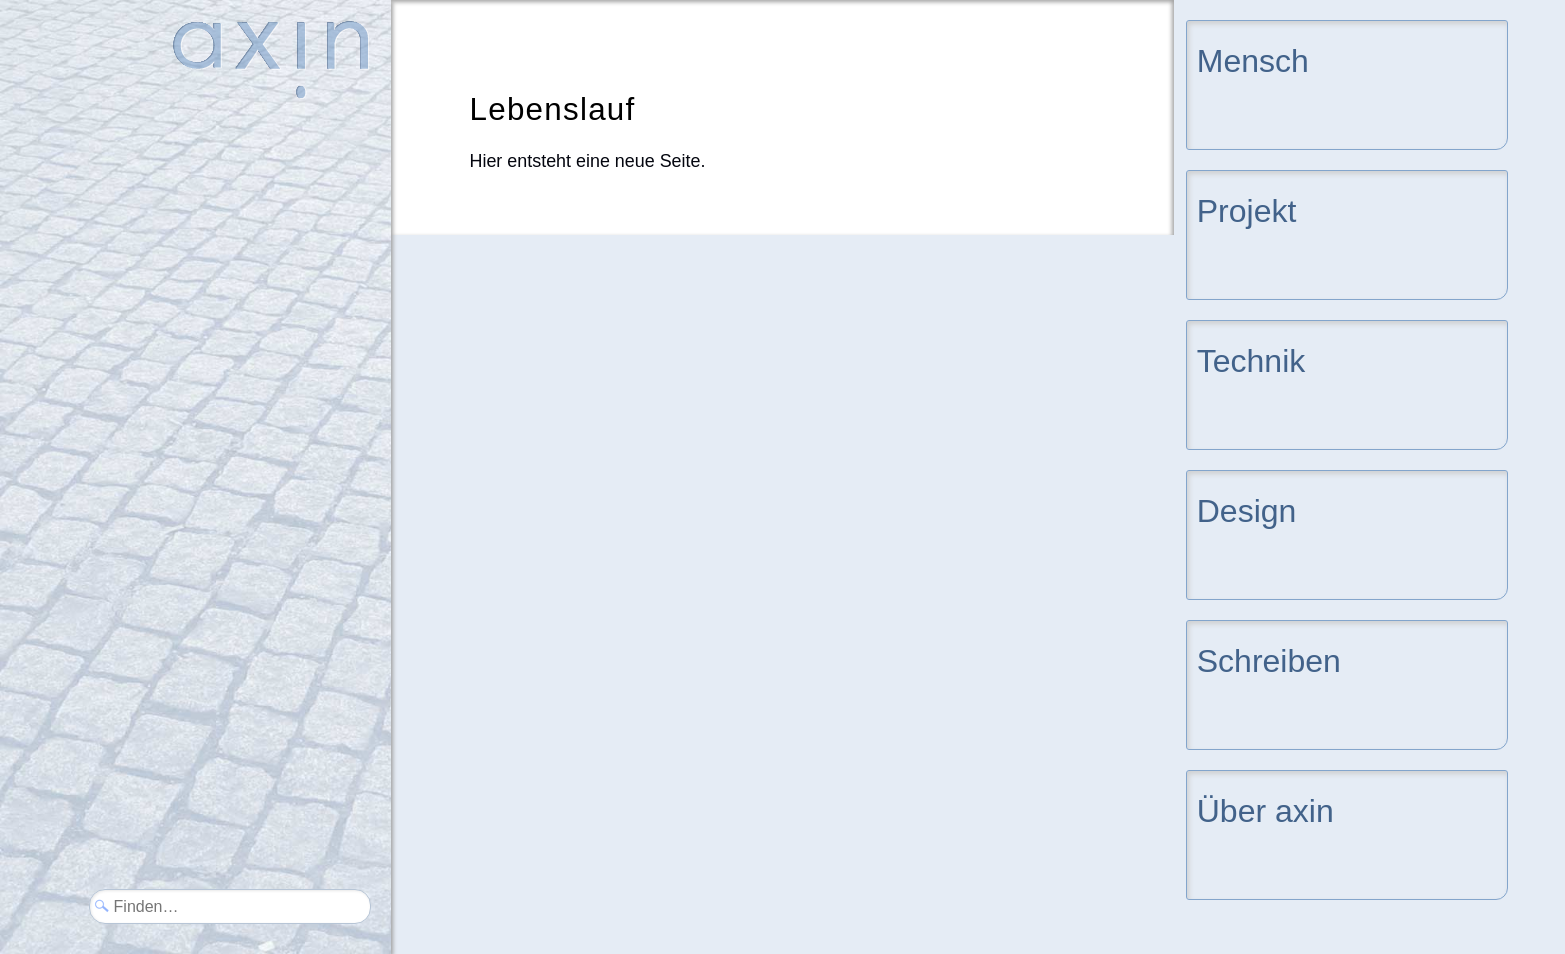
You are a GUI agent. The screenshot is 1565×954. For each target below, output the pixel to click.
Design (1247, 509)
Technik (1251, 359)
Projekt (1247, 209)
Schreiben (1269, 659)
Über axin (1265, 809)
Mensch (1253, 59)
